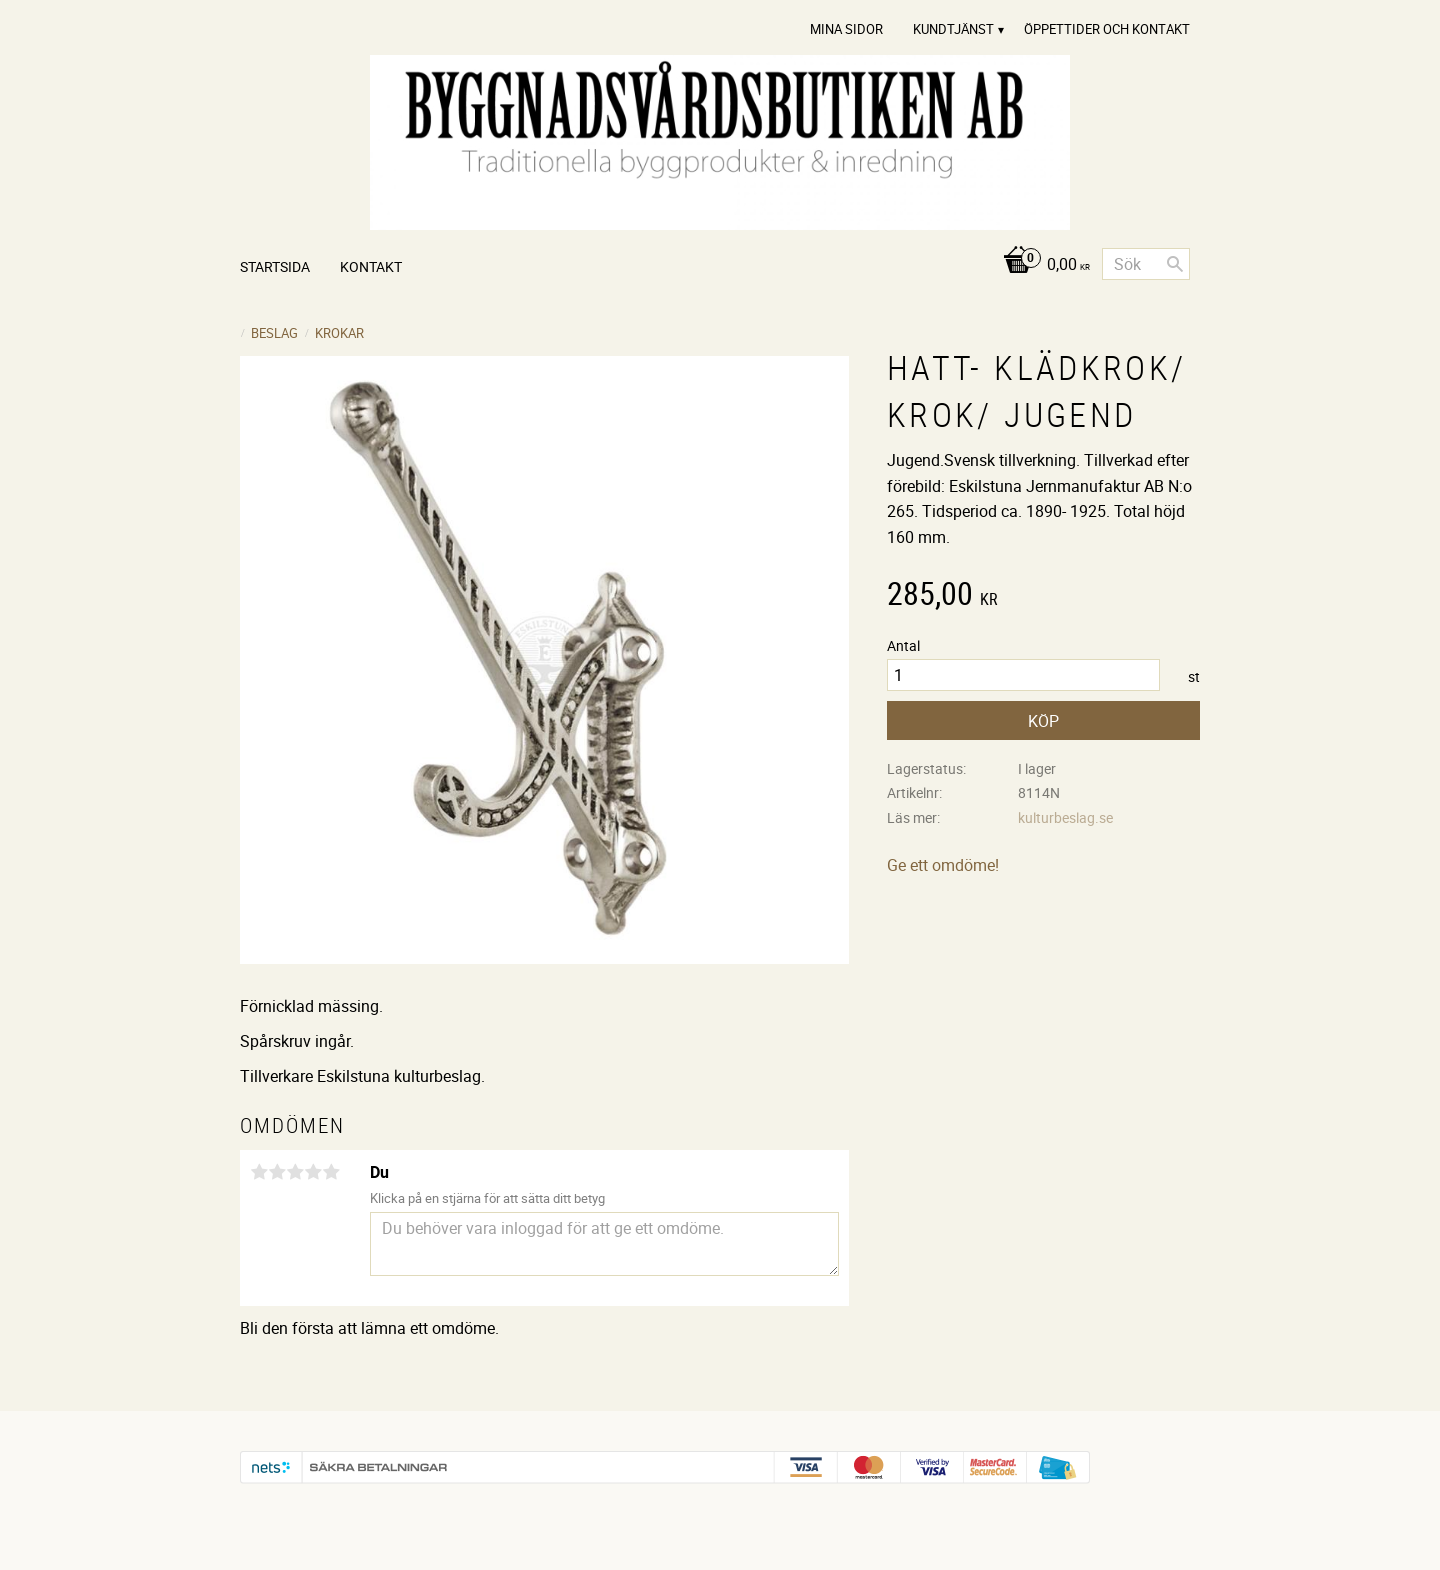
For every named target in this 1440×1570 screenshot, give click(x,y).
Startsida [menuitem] (275, 266)
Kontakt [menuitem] (371, 266)
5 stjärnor (331, 1172)
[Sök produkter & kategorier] (1146, 264)
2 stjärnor (277, 1172)
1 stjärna (259, 1172)
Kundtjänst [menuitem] (953, 29)
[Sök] (1175, 264)
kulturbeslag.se (1065, 817)
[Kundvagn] (1041, 265)
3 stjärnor (295, 1172)
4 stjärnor (313, 1172)
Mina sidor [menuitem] (846, 29)
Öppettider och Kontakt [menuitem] (1107, 29)
